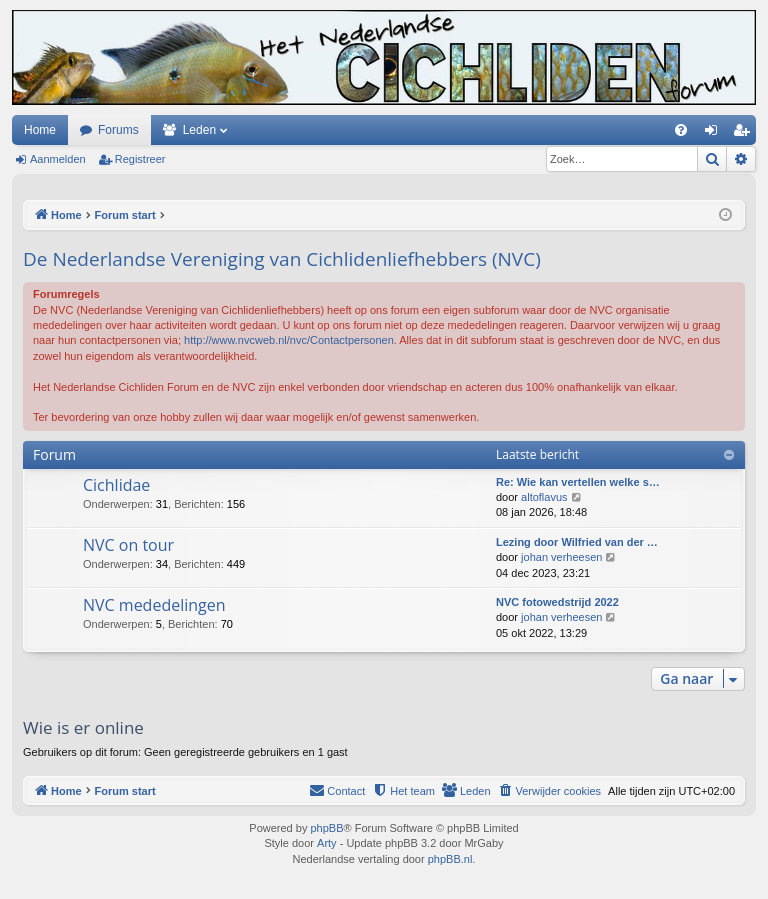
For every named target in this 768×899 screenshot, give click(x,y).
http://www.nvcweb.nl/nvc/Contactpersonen (289, 340)
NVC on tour (128, 545)
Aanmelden (58, 159)
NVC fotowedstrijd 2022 (557, 602)
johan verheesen (561, 557)
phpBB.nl (450, 859)
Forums (118, 130)
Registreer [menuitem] (745, 134)
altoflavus (544, 497)
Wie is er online (83, 727)
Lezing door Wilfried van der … (577, 542)
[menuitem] (681, 130)
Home (40, 130)
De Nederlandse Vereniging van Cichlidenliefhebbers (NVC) (282, 259)
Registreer (140, 159)
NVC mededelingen (154, 605)
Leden (199, 130)
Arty (327, 843)
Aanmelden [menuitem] (715, 134)
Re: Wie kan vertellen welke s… (578, 482)
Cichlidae (116, 485)
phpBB (326, 828)
